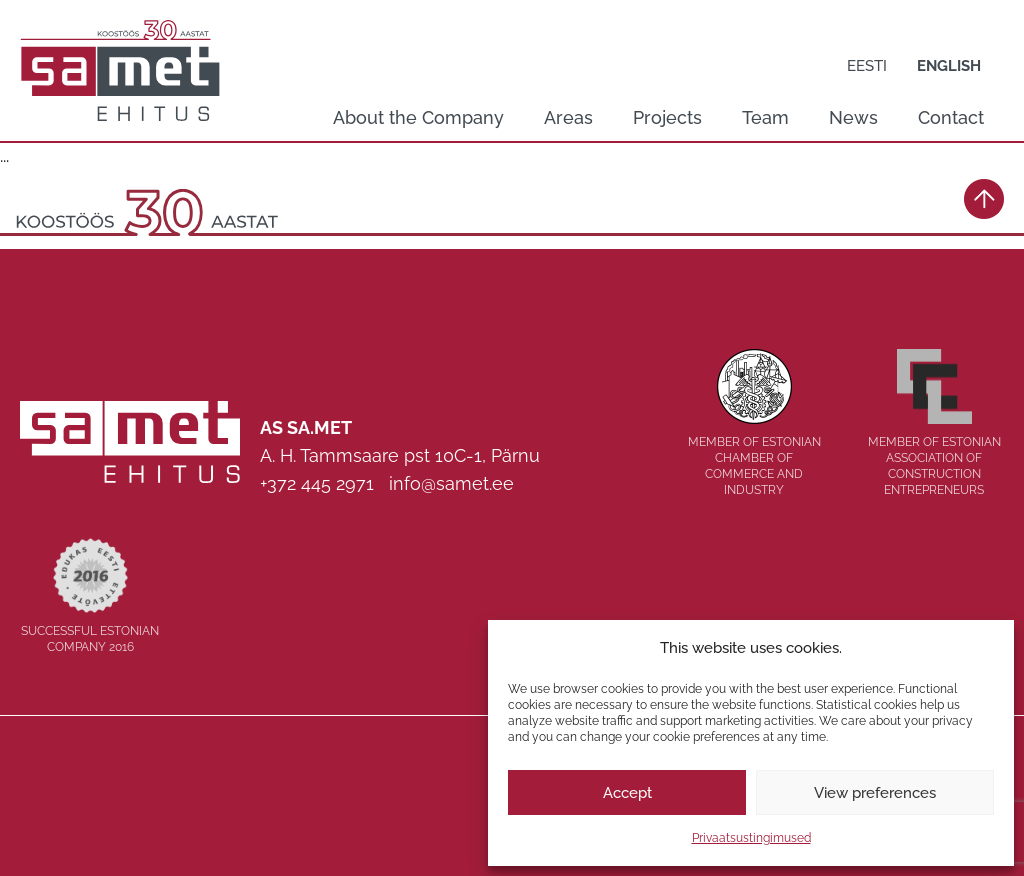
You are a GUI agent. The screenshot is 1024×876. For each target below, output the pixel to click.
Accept (627, 793)
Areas (568, 117)
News (853, 117)
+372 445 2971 (317, 483)
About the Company (418, 117)
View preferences (875, 793)
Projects (667, 117)
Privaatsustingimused (751, 838)
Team (765, 117)
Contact (951, 117)
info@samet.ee (451, 483)
